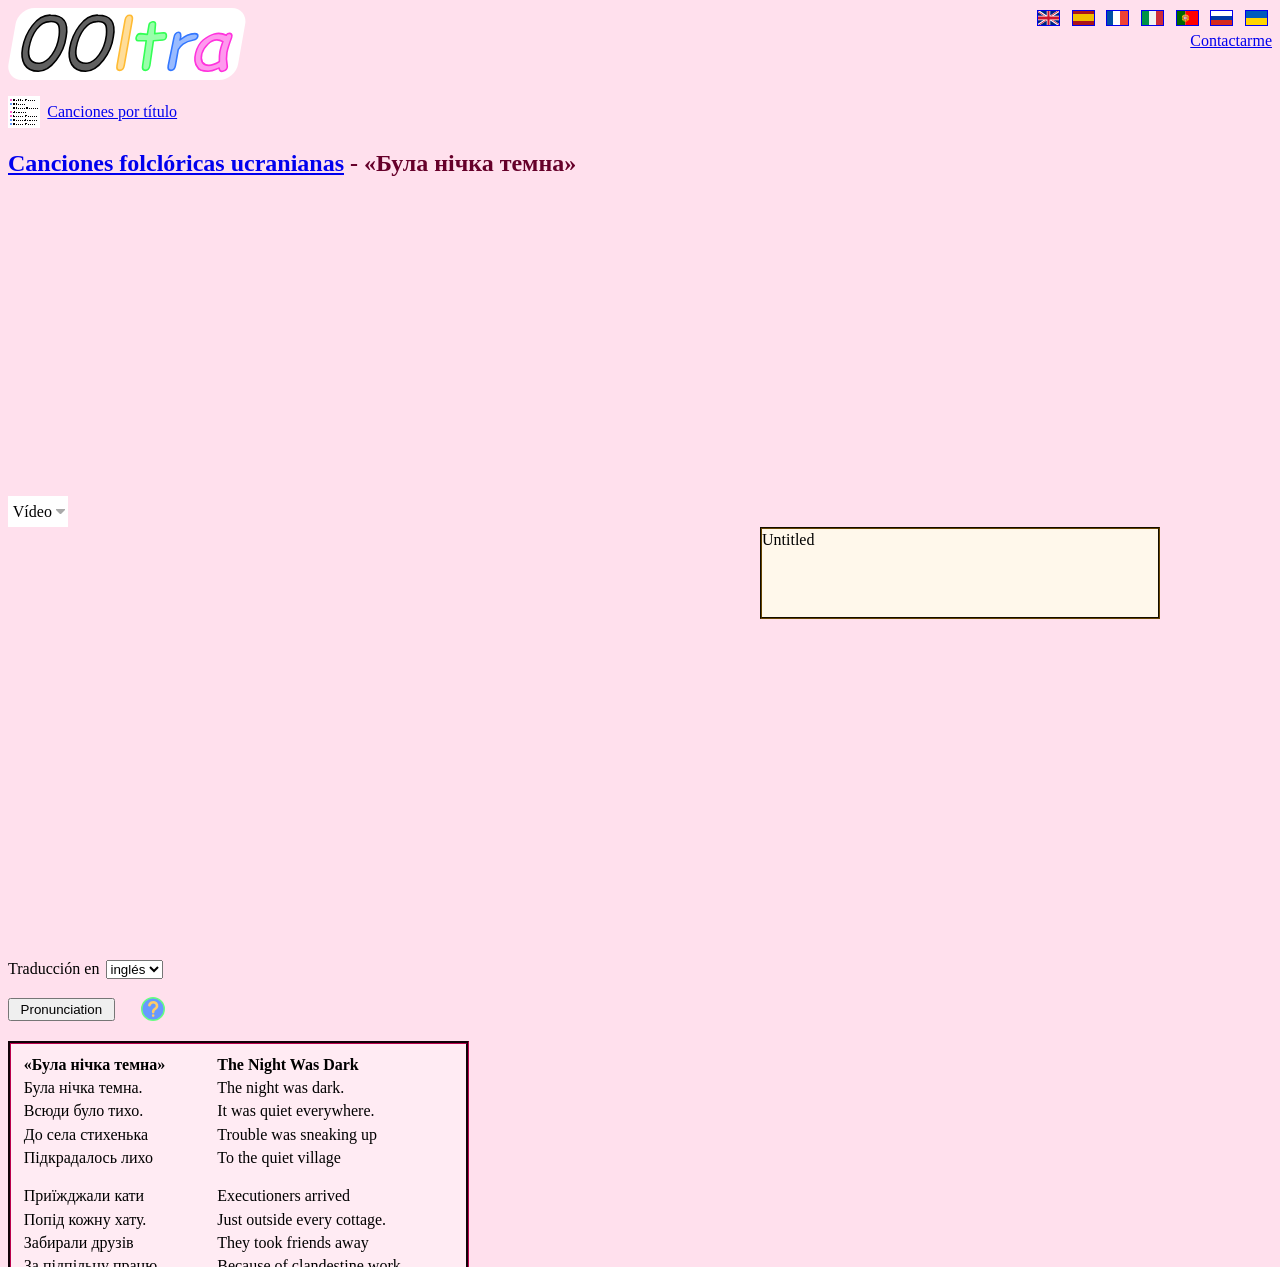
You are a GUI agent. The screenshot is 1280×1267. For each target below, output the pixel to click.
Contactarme (1231, 40)
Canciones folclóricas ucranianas (176, 163)
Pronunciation (62, 1009)
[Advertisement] (608, 340)
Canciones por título (112, 111)
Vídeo (32, 511)
